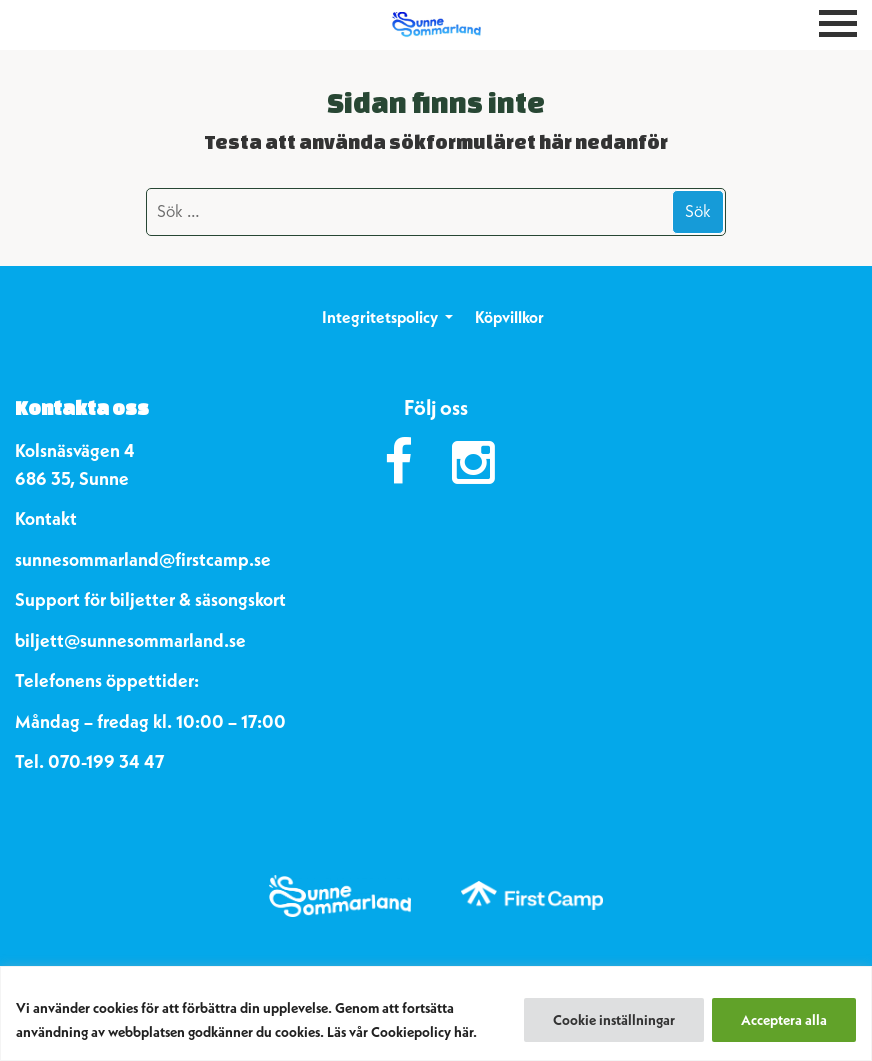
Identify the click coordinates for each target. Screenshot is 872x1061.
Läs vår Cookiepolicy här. (402, 1032)
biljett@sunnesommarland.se (130, 640)
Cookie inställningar (614, 1020)
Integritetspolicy (380, 317)
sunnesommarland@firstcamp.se (143, 559)
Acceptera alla (784, 1020)
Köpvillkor (509, 317)
